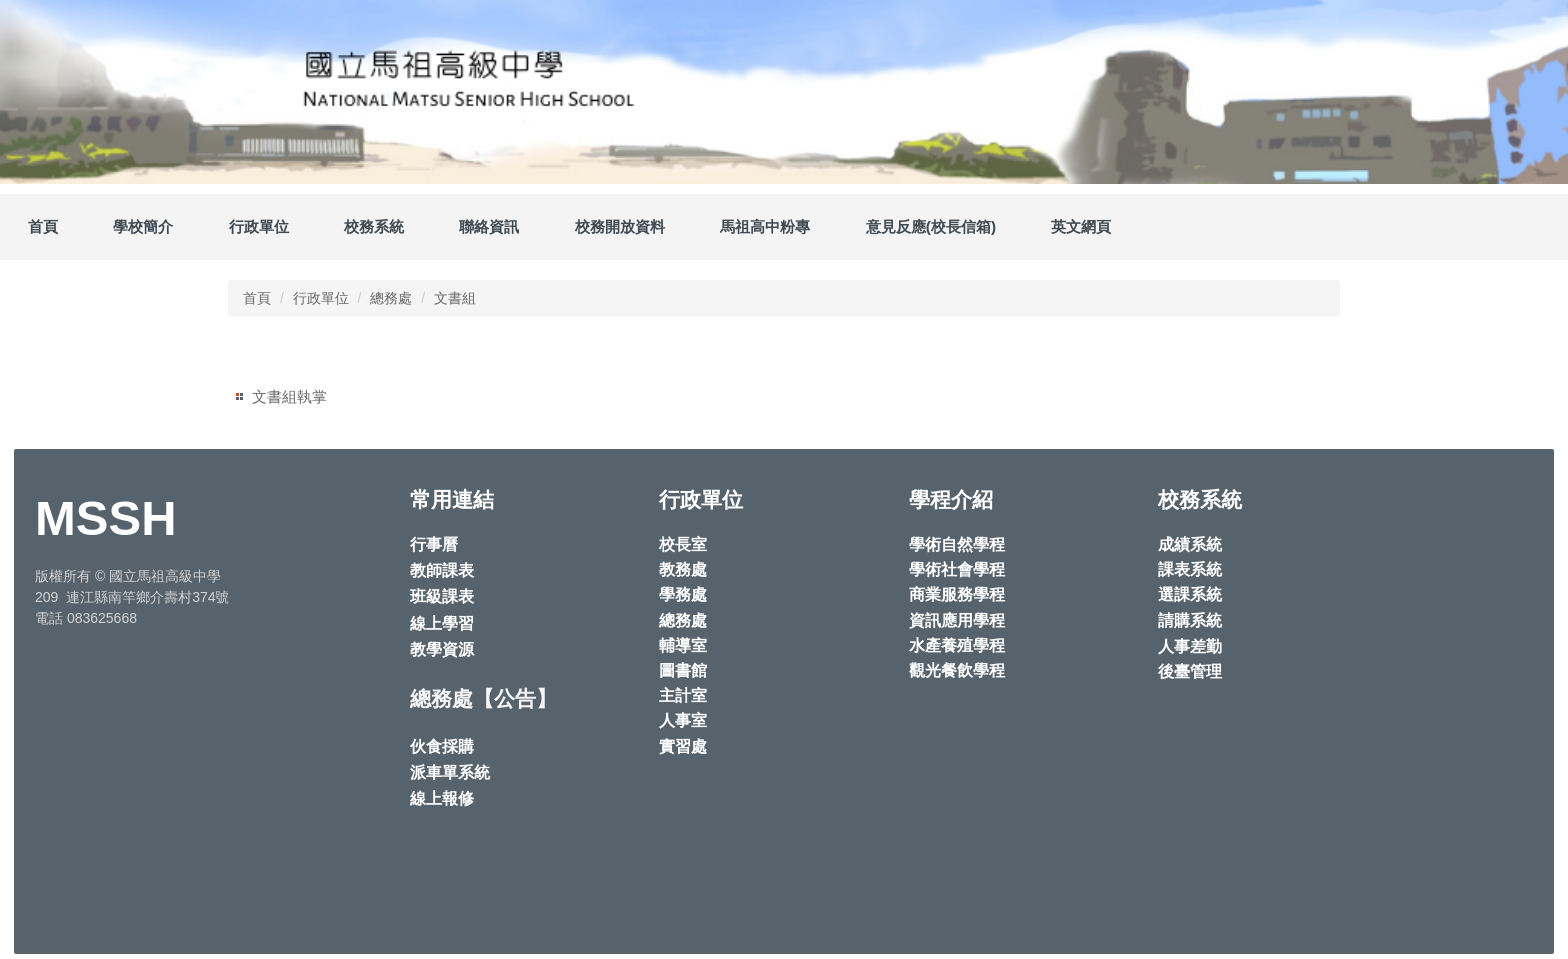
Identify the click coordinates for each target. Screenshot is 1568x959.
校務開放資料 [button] (620, 226)
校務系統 (374, 226)
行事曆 (434, 544)
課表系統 (1190, 569)
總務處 (391, 298)
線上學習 (442, 623)
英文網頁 (1081, 226)
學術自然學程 (957, 544)
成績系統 (1190, 544)
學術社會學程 (957, 569)
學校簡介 (143, 226)
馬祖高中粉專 (765, 226)
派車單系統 (450, 772)
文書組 (455, 298)
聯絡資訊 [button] (489, 226)
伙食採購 (442, 746)
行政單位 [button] (259, 226)
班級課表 (442, 596)
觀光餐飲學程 (957, 670)
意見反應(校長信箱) (931, 226)
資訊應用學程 (957, 620)
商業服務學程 (957, 594)
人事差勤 (1190, 646)
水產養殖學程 (957, 645)
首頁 (43, 226)
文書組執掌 (289, 396)
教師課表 (442, 570)
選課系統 (1190, 594)
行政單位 (321, 298)
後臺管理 (1190, 671)
